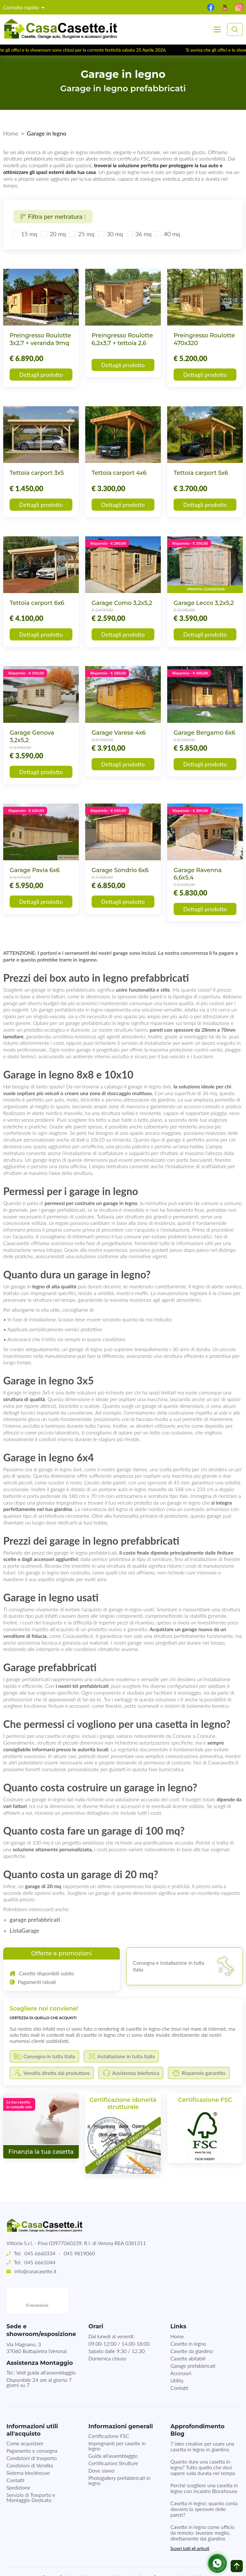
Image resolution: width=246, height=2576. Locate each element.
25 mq (86, 233)
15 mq (29, 233)
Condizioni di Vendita (29, 2440)
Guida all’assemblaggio (113, 2430)
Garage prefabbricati (192, 2340)
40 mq (172, 233)
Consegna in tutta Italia (178, 2551)
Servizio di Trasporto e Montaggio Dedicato (30, 2471)
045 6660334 (39, 2253)
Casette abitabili (188, 2333)
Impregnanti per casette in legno (117, 2420)
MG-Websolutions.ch (188, 2566)
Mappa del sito (129, 2551)
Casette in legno (188, 2318)
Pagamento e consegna (31, 2425)
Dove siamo (101, 2445)
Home (10, 133)
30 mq (115, 233)
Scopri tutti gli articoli (189, 2523)
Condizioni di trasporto (31, 2432)
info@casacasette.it (35, 2271)
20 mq (58, 233)
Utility (177, 2355)
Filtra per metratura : (53, 216)
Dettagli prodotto (41, 374)
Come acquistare (24, 2418)
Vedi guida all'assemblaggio (46, 2347)
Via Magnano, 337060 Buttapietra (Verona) (36, 2322)
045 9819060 (79, 2253)
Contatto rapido (21, 7)
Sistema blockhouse (28, 2447)
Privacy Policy (58, 2551)
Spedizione (18, 2462)
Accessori (180, 2347)
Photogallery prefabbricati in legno (119, 2454)
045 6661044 (39, 2262)
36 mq (143, 233)
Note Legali (92, 2551)
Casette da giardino (191, 2325)
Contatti (179, 2362)
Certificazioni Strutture (113, 2437)
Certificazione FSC (108, 2410)
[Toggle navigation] (217, 29)
